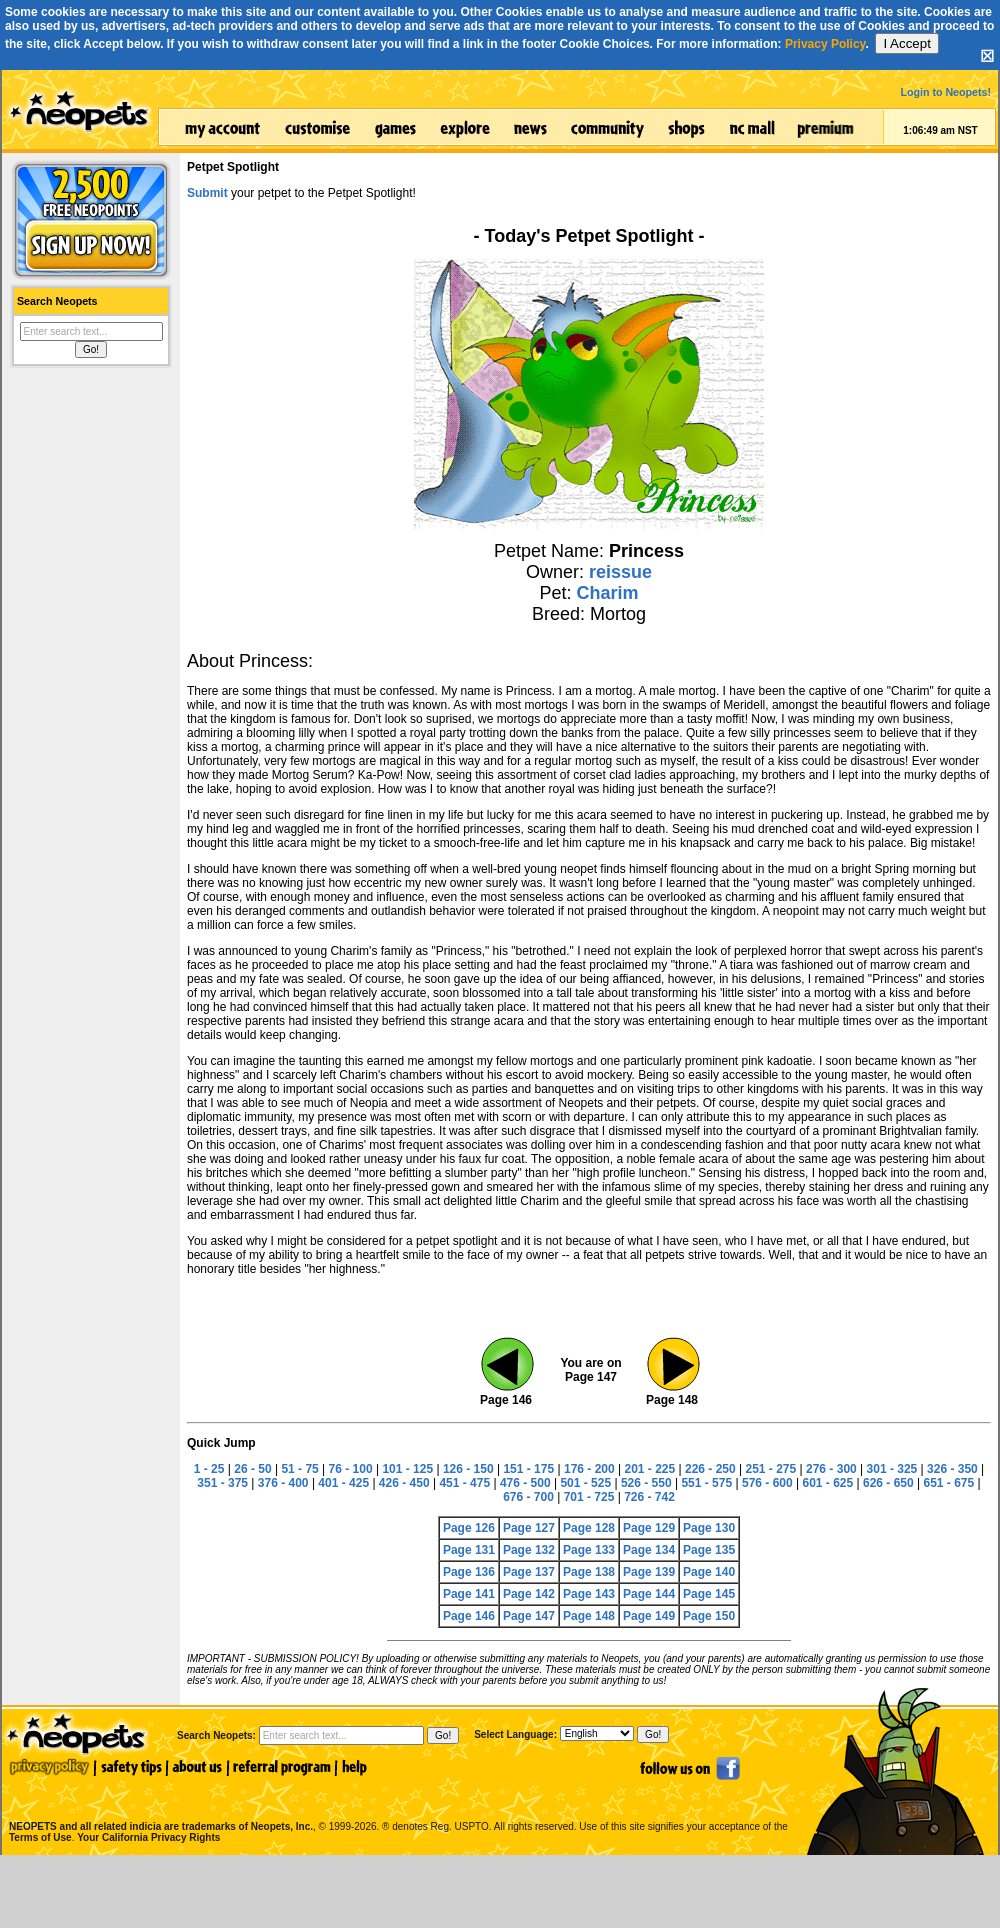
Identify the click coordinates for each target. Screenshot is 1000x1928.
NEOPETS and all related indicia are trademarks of (159, 1805)
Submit (207, 193)
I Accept (906, 43)
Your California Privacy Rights (148, 1837)
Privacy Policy (825, 44)
